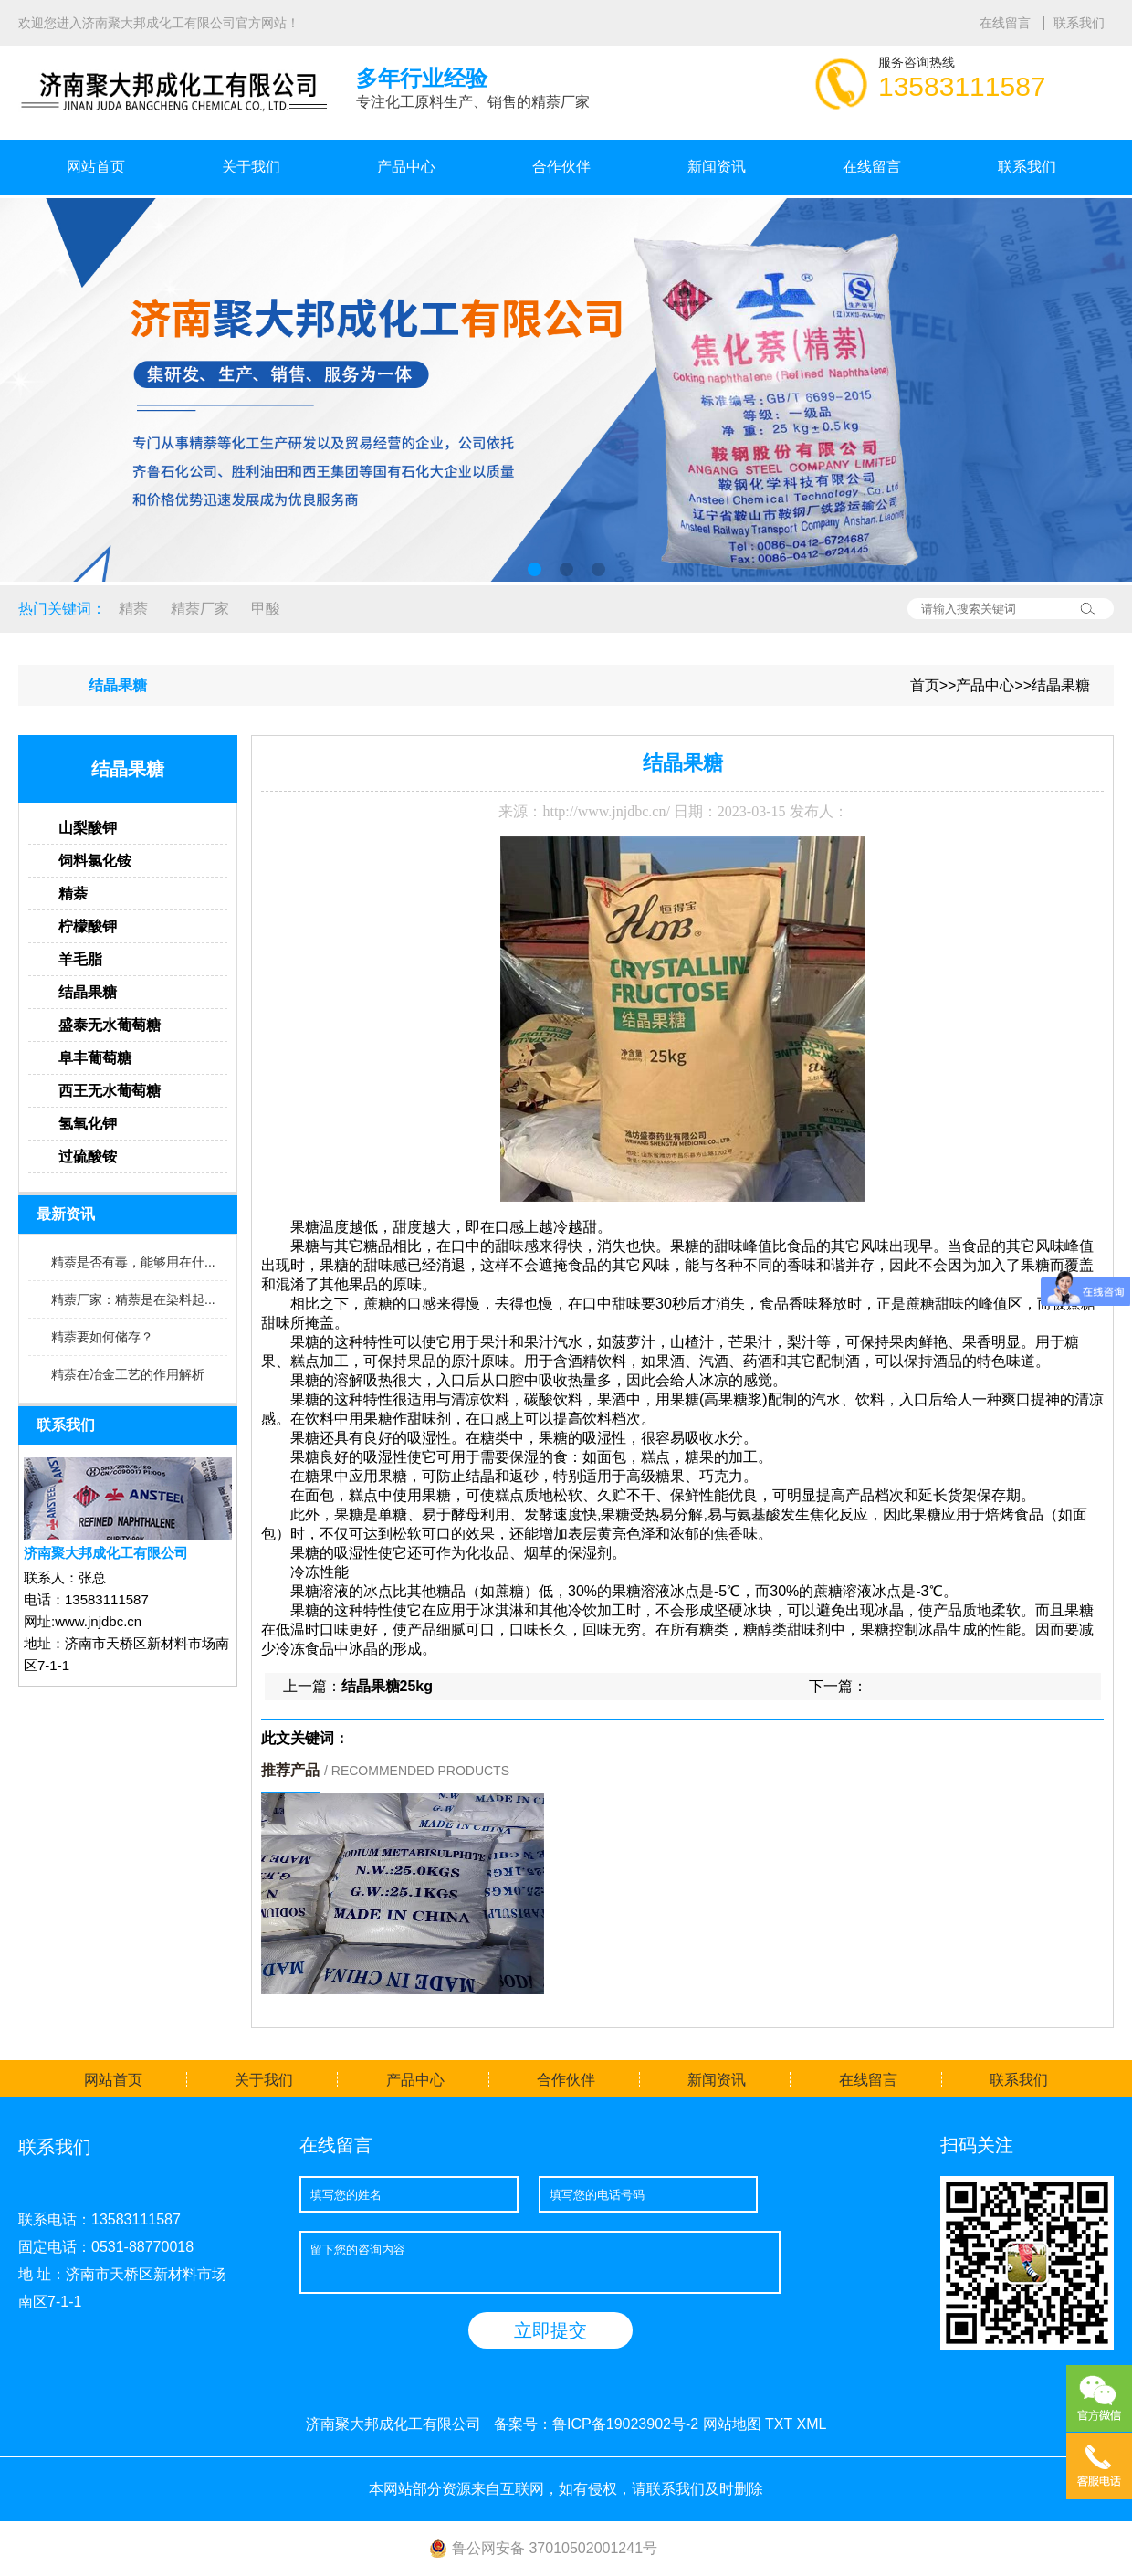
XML (811, 2424)
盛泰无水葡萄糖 (109, 1025)
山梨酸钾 (87, 828)
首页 (924, 685)
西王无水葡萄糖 (109, 1091)
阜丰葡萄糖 (94, 1058)
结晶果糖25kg (387, 1686)
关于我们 (251, 166)
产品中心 (406, 166)
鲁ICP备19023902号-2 (625, 2424)
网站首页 (96, 166)
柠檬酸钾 (87, 926)
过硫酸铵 (87, 1156)
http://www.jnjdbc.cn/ (605, 811)
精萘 (133, 608)
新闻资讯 (716, 166)
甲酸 (265, 608)
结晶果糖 (1061, 685)
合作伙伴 (561, 166)
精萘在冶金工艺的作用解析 (127, 1374)
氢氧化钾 (87, 1123)
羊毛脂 (80, 959)
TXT (778, 2424)
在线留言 (1007, 23)
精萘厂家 (200, 608)
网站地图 (732, 2424)
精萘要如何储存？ (102, 1337)
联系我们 (1079, 23)
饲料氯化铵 (94, 860)
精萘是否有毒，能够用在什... (133, 1262)
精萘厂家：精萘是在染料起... (133, 1299)
